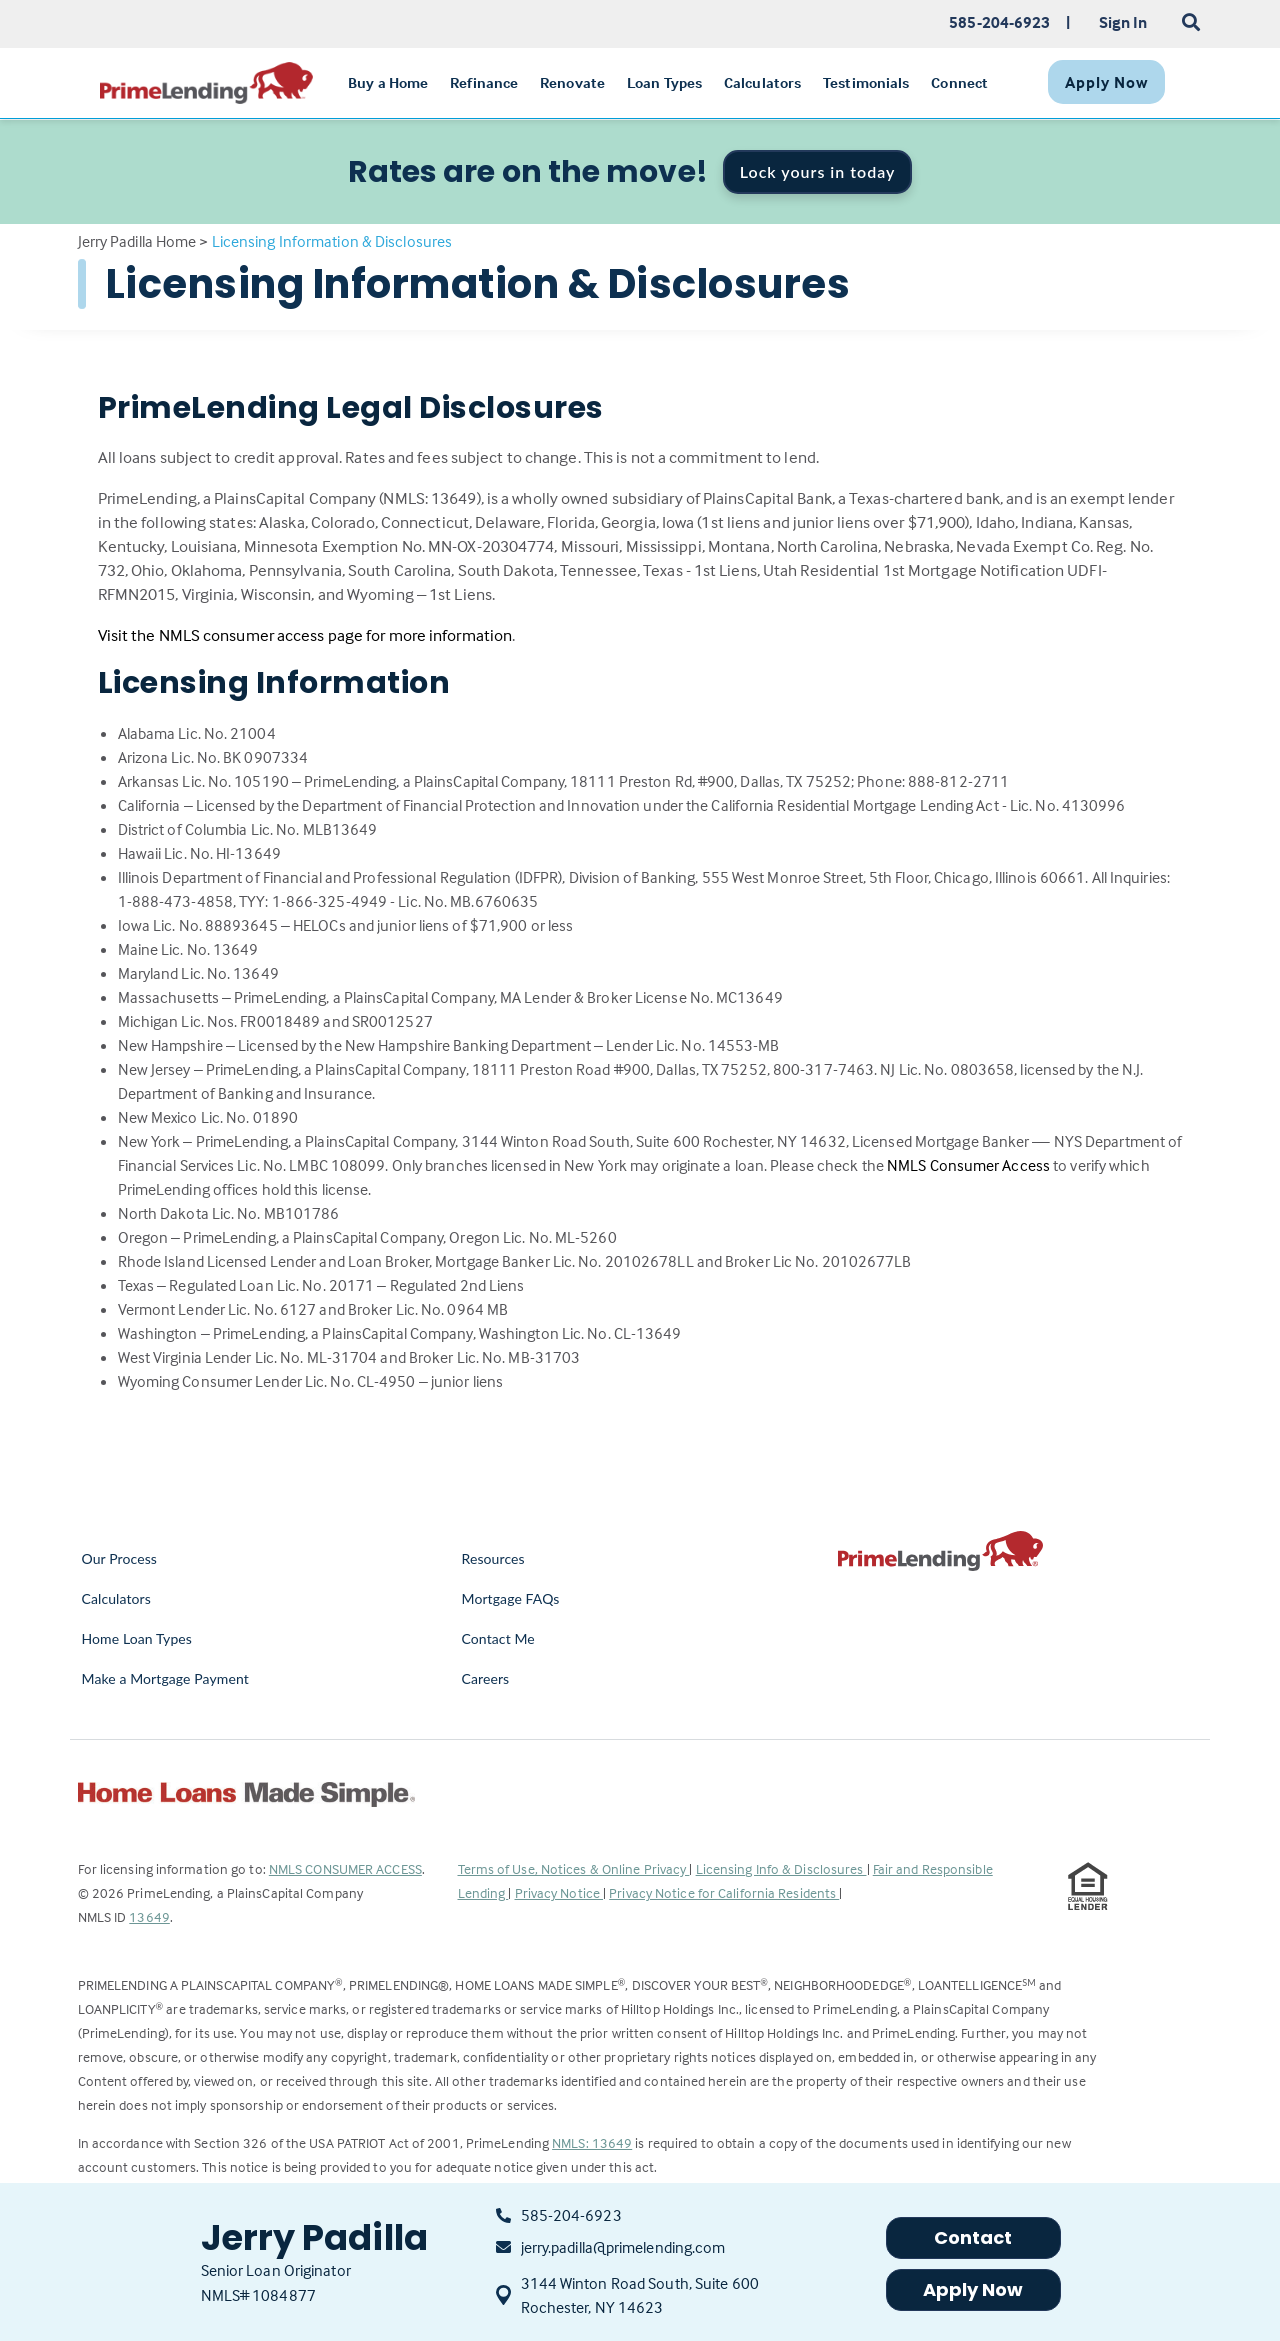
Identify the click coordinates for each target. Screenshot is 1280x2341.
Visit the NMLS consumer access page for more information (305, 635)
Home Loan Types (137, 1638)
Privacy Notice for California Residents (724, 1892)
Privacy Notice (559, 1892)
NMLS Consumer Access (968, 1165)
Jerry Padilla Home (137, 241)
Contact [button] (973, 2237)
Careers (486, 1678)
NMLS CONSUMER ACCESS (345, 1868)
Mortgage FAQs (511, 1598)
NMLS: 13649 (592, 2142)
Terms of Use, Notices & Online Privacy (574, 1868)
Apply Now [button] (973, 2289)
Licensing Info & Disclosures (781, 1868)
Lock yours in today (818, 171)
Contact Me (498, 1638)
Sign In (1123, 22)
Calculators (116, 1598)
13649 (149, 1916)
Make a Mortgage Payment (165, 1678)
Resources (493, 1558)
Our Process (120, 1558)
